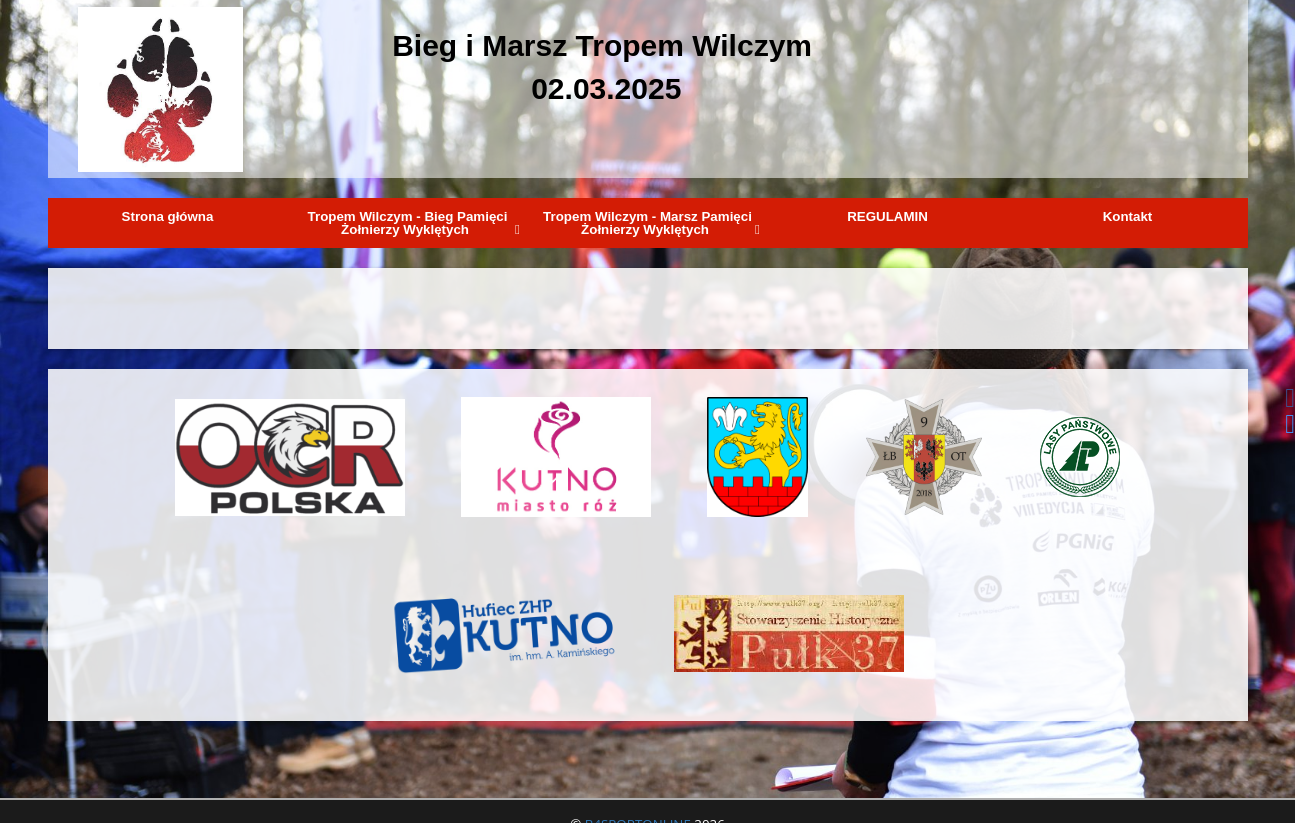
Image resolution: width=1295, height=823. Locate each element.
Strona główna (168, 216)
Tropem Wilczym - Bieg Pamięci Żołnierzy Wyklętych (414, 223)
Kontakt (1128, 216)
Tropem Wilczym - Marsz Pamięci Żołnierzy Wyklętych (651, 223)
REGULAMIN (887, 216)
